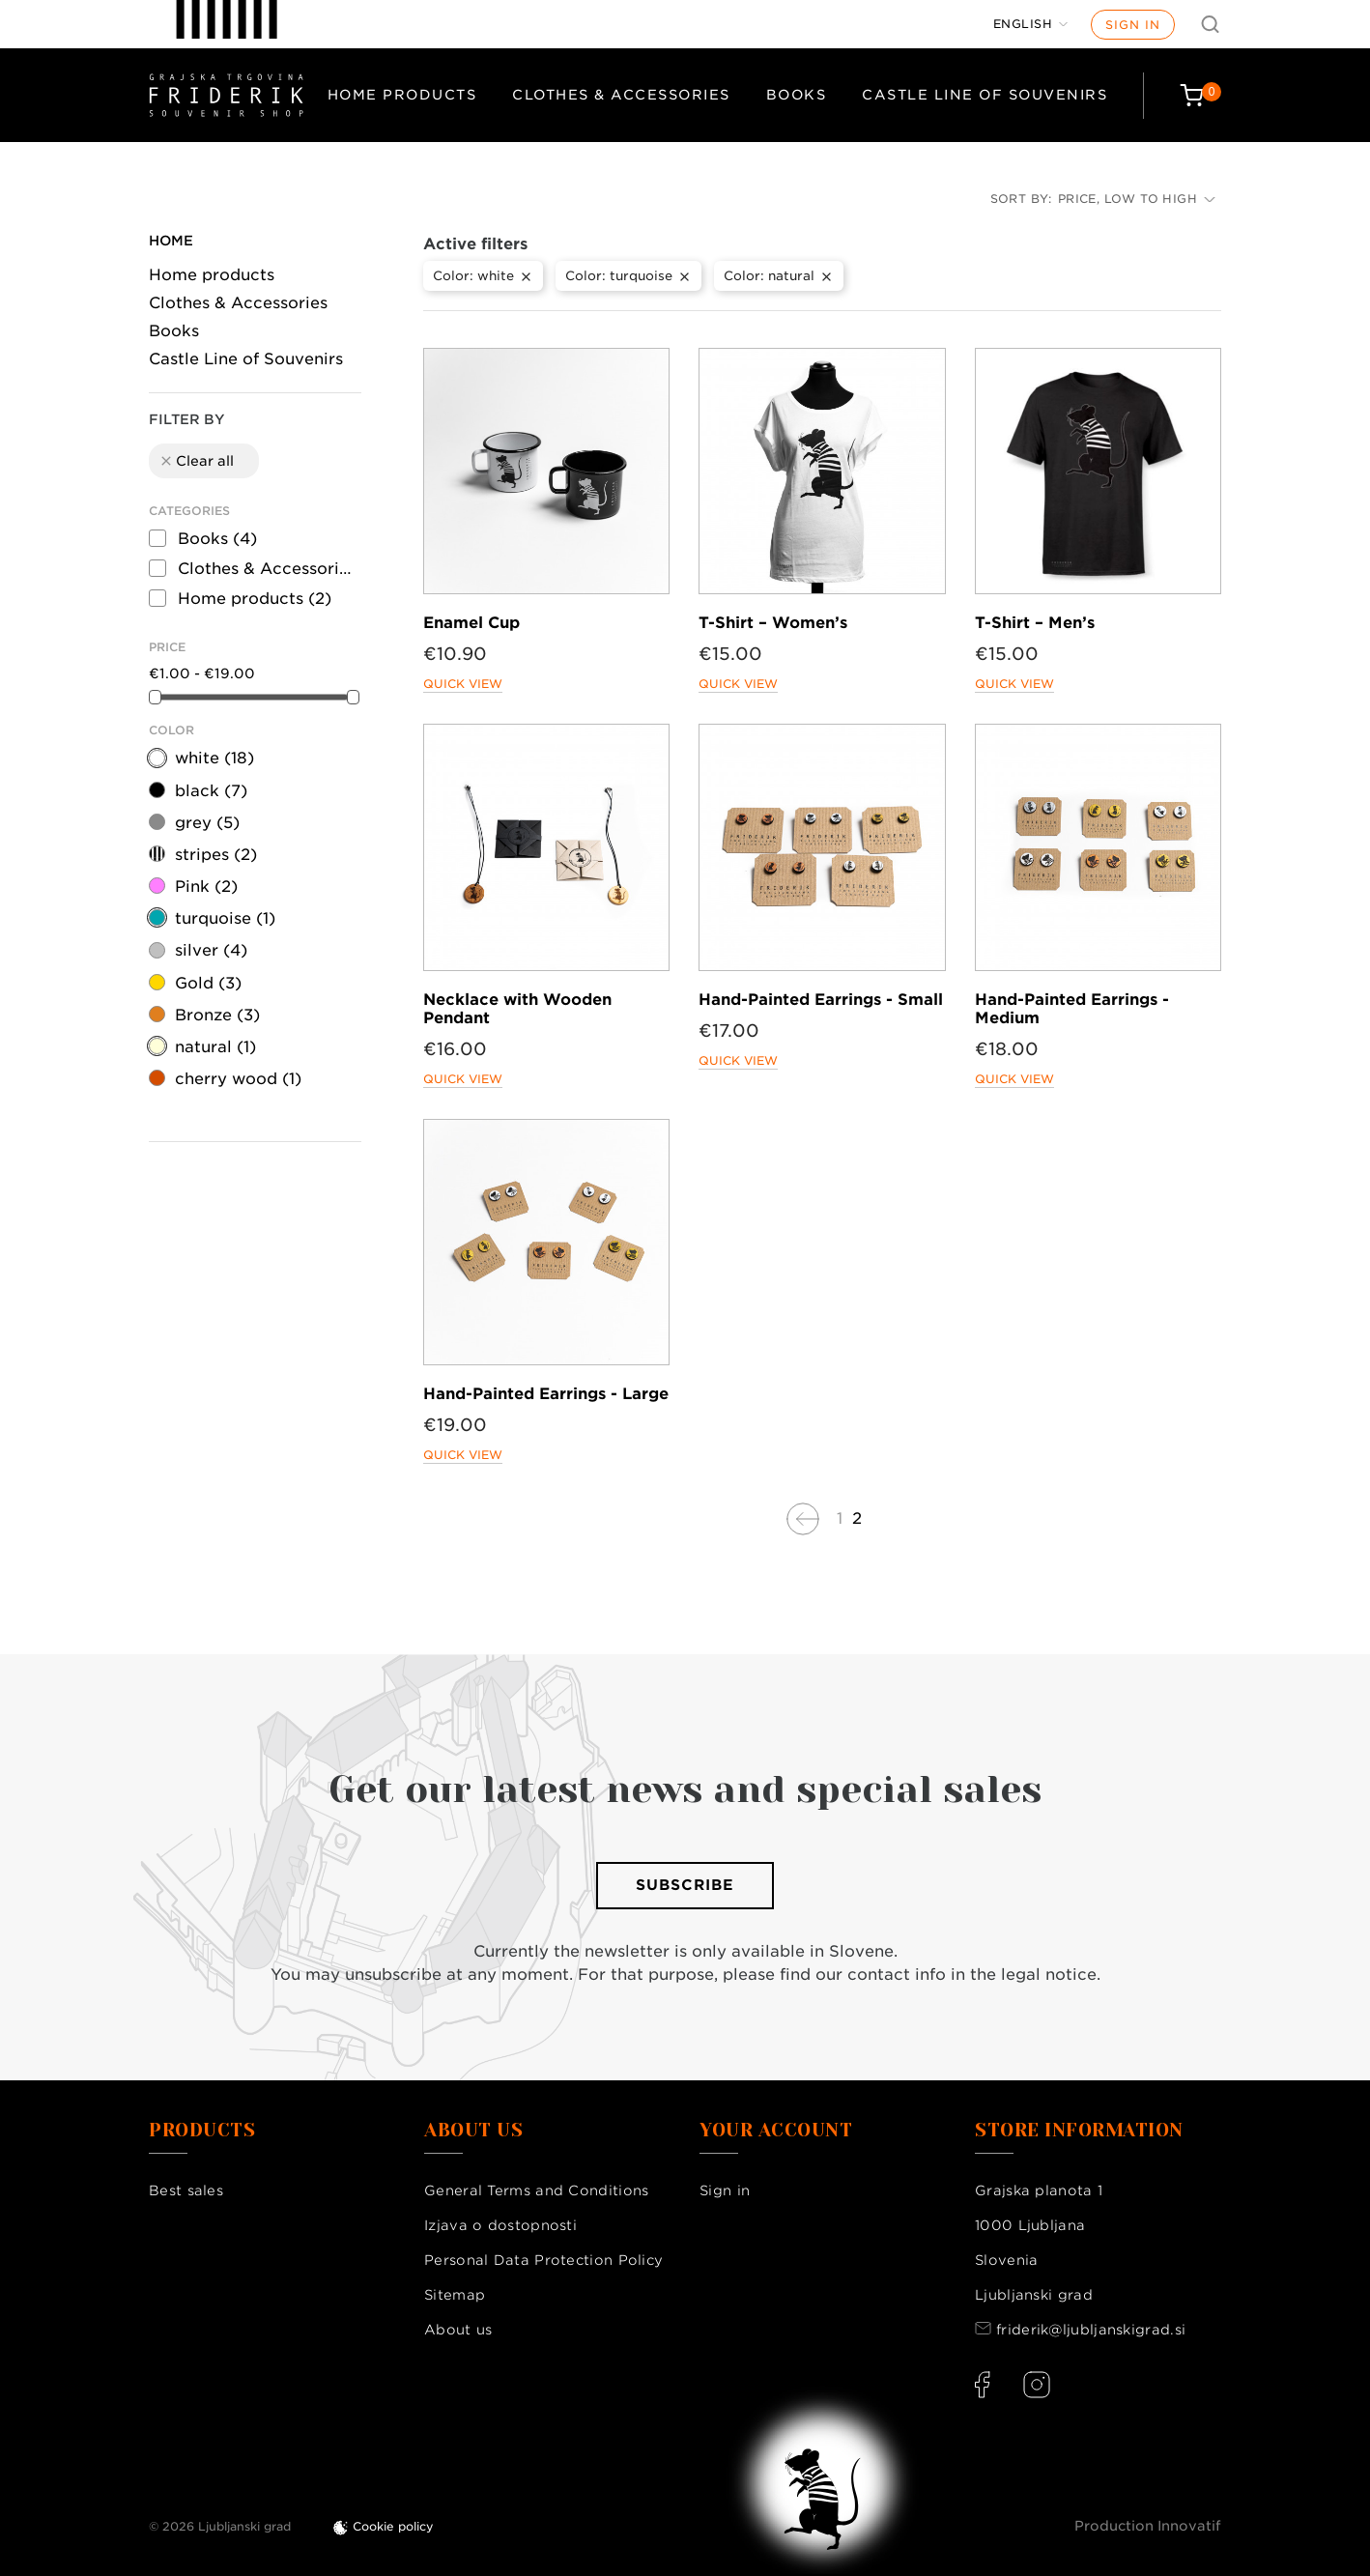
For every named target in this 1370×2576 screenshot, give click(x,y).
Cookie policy (393, 2526)
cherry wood (238, 1079)
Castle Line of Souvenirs (984, 94)
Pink (206, 886)
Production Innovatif (1147, 2525)
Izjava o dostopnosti (500, 2225)
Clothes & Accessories (621, 94)
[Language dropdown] (1031, 24)
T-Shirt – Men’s (1035, 623)
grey (207, 823)
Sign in (1132, 24)
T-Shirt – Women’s (773, 623)
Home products (402, 94)
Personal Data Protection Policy (543, 2260)
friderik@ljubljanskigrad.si (1090, 2329)
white (214, 758)
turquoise (225, 918)
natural (215, 1047)
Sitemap (454, 2295)
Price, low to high (1136, 198)
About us (458, 2329)
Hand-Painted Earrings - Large (546, 1394)
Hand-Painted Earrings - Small (821, 999)
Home (171, 240)
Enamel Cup (471, 623)
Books (796, 94)
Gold (208, 983)
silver (211, 950)
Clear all (196, 461)
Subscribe (685, 1885)
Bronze (217, 1015)
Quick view (462, 683)
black (211, 791)
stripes (216, 854)
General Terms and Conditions (536, 2190)
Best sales (186, 2190)
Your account (775, 2130)
